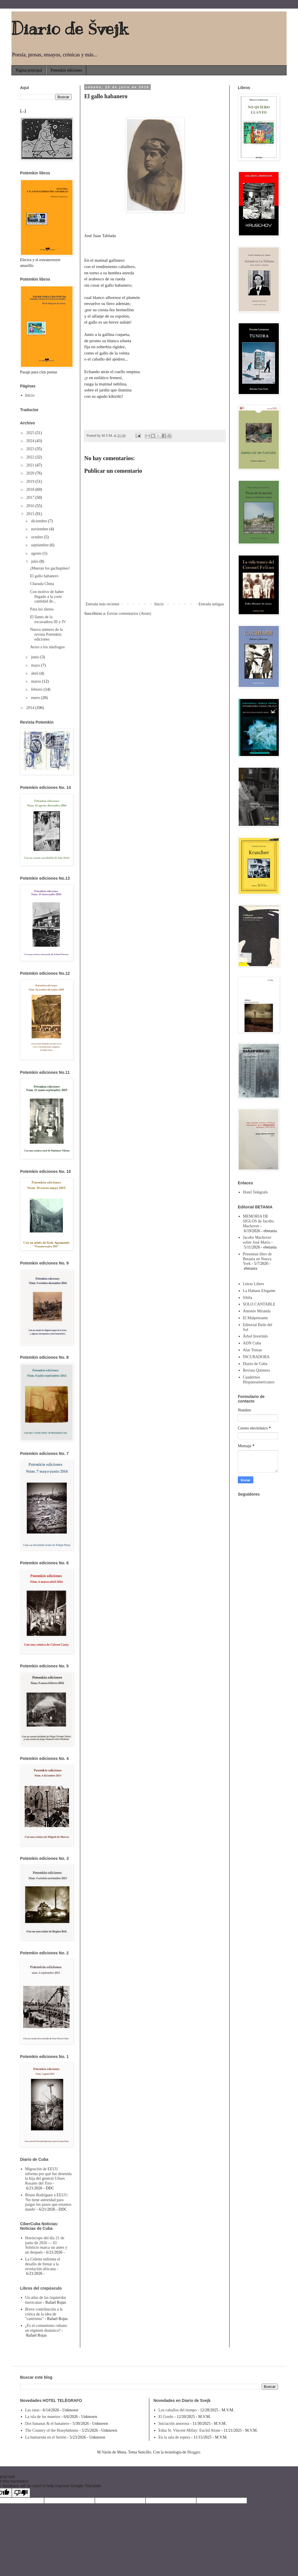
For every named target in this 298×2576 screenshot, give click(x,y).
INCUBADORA (256, 1357)
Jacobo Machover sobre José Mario (257, 1239)
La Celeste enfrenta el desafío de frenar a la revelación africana (42, 2264)
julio (35, 561)
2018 (31, 489)
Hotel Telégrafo (255, 1192)
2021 (31, 465)
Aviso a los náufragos (47, 647)
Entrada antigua (211, 604)
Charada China (42, 584)
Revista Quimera (256, 1370)
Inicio (159, 604)
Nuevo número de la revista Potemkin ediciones (46, 634)
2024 (31, 441)
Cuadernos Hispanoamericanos (259, 1379)
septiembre (40, 545)
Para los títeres (42, 609)
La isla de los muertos (42, 2416)
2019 (31, 481)
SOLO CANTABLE (259, 1304)
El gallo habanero (44, 576)
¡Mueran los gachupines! (50, 568)
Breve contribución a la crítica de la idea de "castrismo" (44, 2314)
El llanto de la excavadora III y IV (48, 619)
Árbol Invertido (255, 1336)
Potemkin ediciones (66, 70)
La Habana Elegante (259, 1291)
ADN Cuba (252, 1343)
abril (35, 673)
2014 (31, 708)
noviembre (40, 529)
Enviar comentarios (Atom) (129, 613)
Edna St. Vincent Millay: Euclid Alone (189, 2430)
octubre (37, 537)
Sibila (247, 1297)
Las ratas (32, 2410)
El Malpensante (255, 1318)
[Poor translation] (21, 2493)
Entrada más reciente (102, 604)
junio (35, 657)
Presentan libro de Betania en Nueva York (257, 1259)
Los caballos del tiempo (177, 2410)
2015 (31, 514)
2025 (31, 433)
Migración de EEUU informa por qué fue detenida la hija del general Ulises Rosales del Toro (48, 2176)
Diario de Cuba (255, 1364)
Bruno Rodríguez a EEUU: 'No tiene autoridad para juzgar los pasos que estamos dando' (48, 2202)
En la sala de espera (174, 2437)
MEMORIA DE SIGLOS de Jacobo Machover (258, 1221)
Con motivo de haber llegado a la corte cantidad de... (47, 597)
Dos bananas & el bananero (47, 2423)
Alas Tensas (252, 1350)
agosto (36, 553)
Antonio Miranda (257, 1311)
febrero (37, 689)
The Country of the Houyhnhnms (52, 2430)
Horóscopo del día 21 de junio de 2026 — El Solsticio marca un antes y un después (46, 2245)
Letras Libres (253, 1284)
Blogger (193, 2452)
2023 (31, 449)
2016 (31, 506)
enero (36, 698)
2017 (31, 497)
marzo (36, 681)
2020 (31, 473)
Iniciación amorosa (173, 2423)
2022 (31, 457)
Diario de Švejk (69, 28)
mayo (36, 665)
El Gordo (165, 2416)
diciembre (39, 521)
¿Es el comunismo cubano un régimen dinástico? (46, 2328)
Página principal (29, 70)
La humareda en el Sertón (45, 2437)
